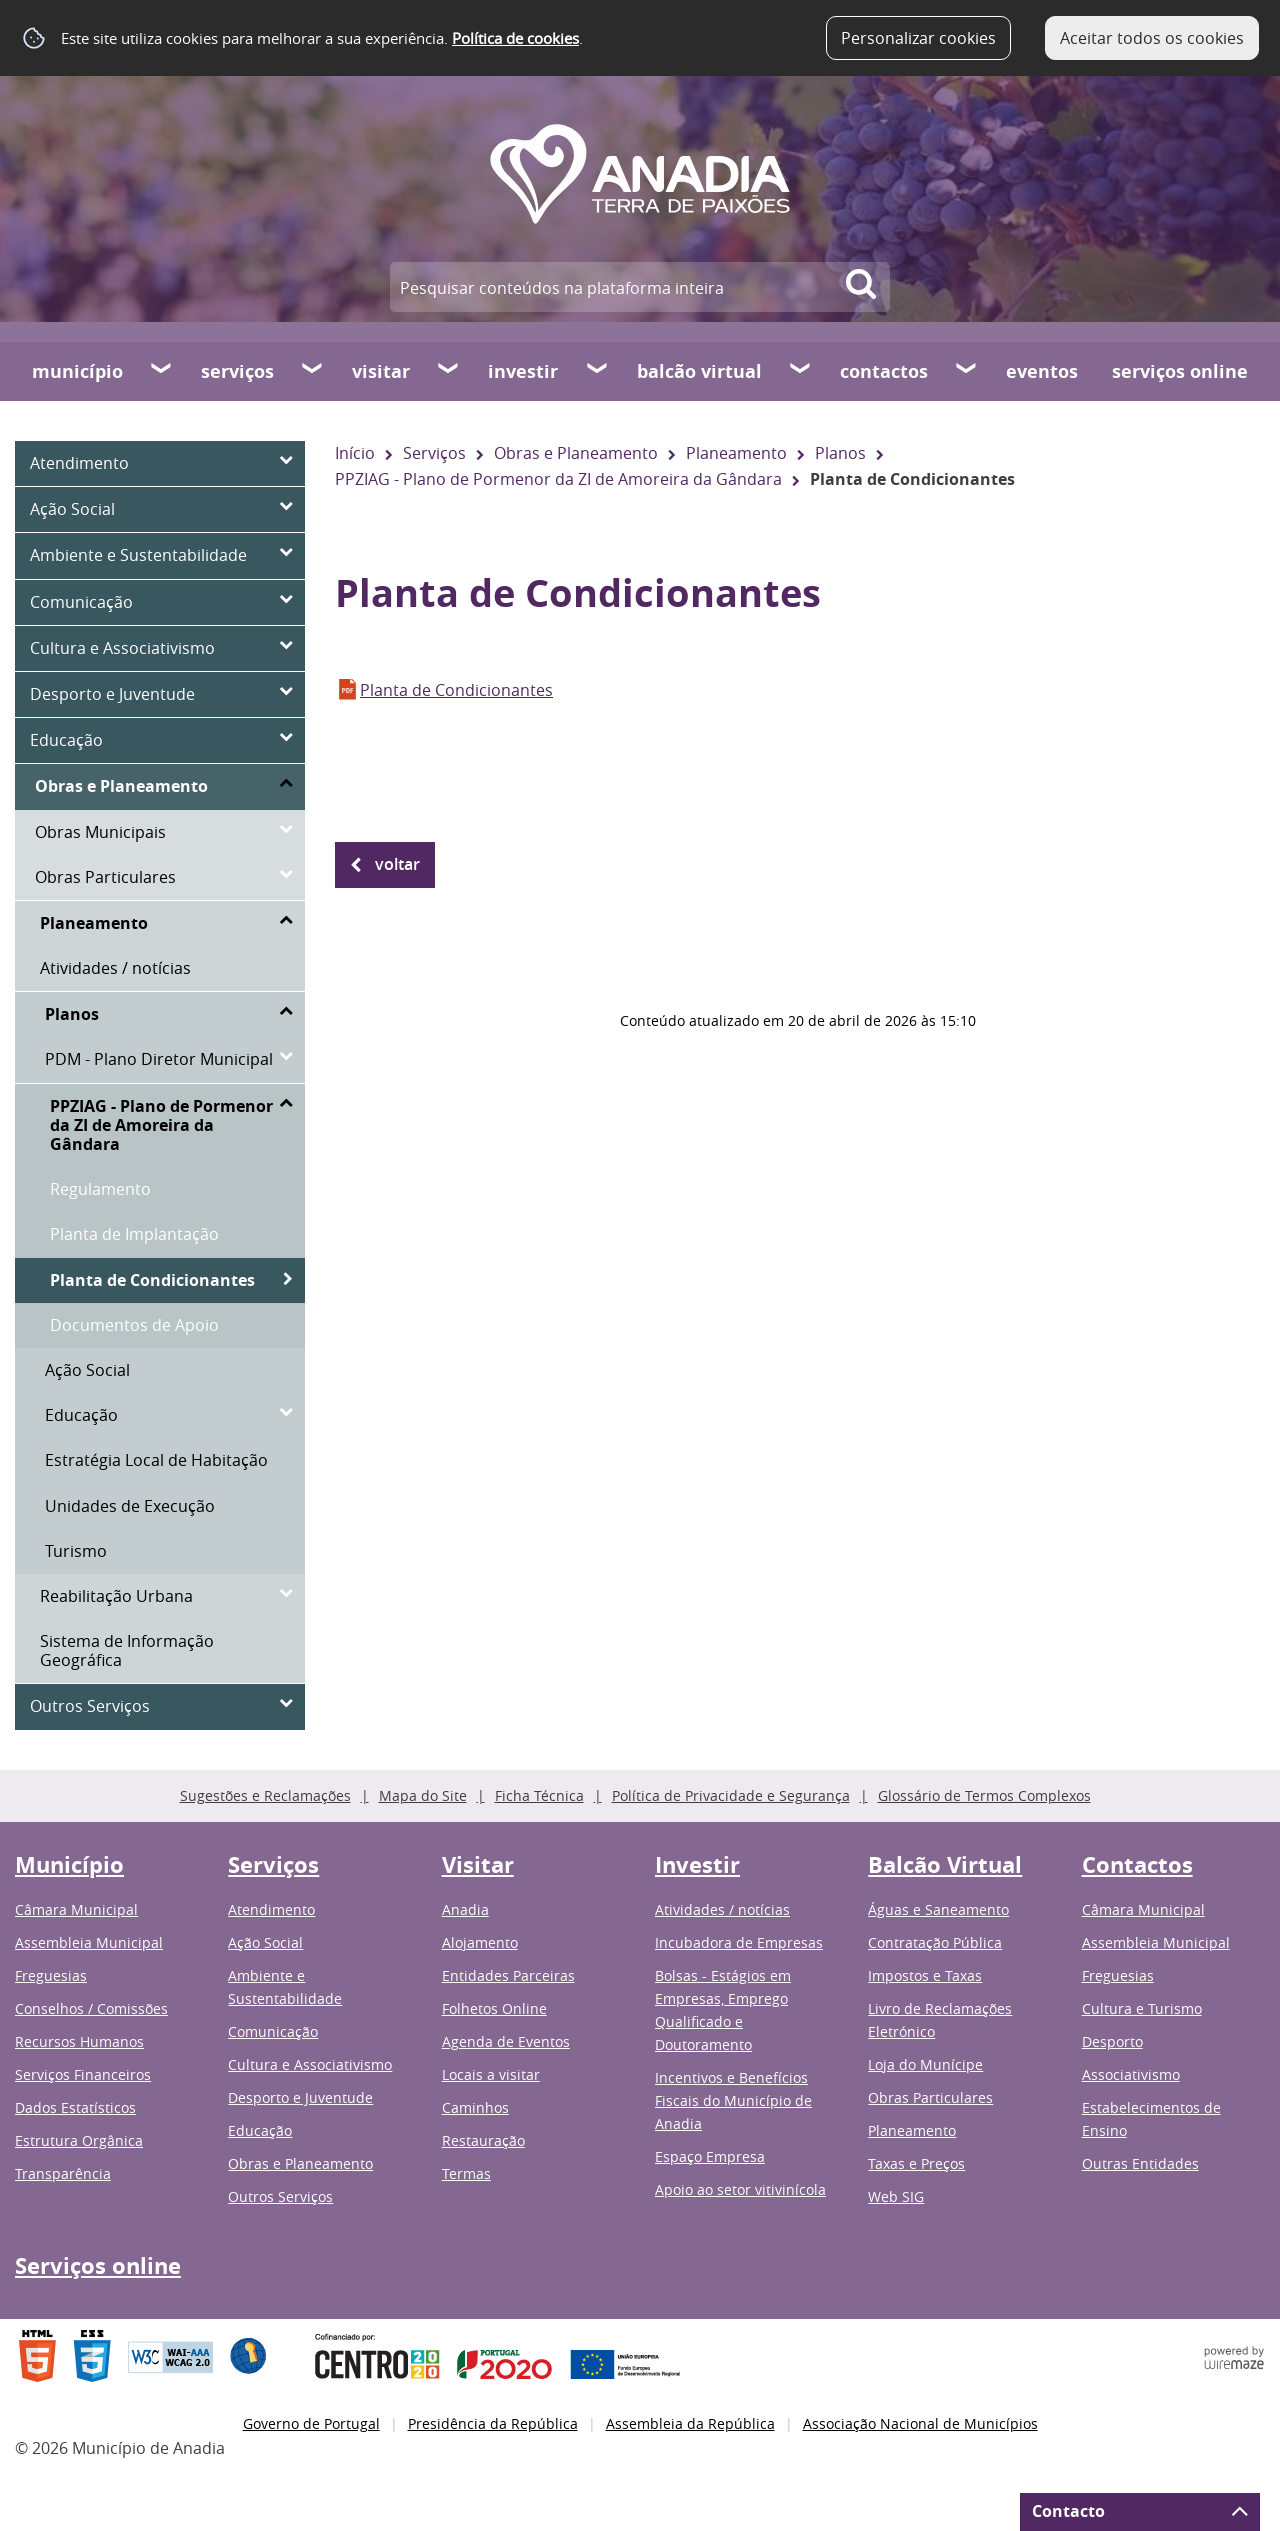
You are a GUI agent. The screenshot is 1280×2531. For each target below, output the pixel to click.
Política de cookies (515, 38)
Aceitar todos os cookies (1152, 38)
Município (77, 371)
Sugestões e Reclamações (265, 1795)
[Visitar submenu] (449, 371)
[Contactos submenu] (967, 371)
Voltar (397, 864)
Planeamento (736, 453)
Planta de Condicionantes (456, 690)
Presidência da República (493, 2423)
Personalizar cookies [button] (918, 38)
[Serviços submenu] (313, 371)
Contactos (884, 371)
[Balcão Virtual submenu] (801, 371)
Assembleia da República (690, 2423)
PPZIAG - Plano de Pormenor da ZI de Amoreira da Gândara (558, 479)
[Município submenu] (162, 371)
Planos (840, 453)
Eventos (1042, 371)
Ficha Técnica (539, 1795)
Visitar (381, 371)
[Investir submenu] (598, 371)
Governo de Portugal (311, 2423)
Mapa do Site (423, 1795)
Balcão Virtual (699, 371)
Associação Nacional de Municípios (920, 2423)
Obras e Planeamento (576, 453)
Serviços (237, 371)
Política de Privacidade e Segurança (731, 1795)
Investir (523, 371)
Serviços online (1180, 371)
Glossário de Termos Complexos (984, 1795)
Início (355, 453)
